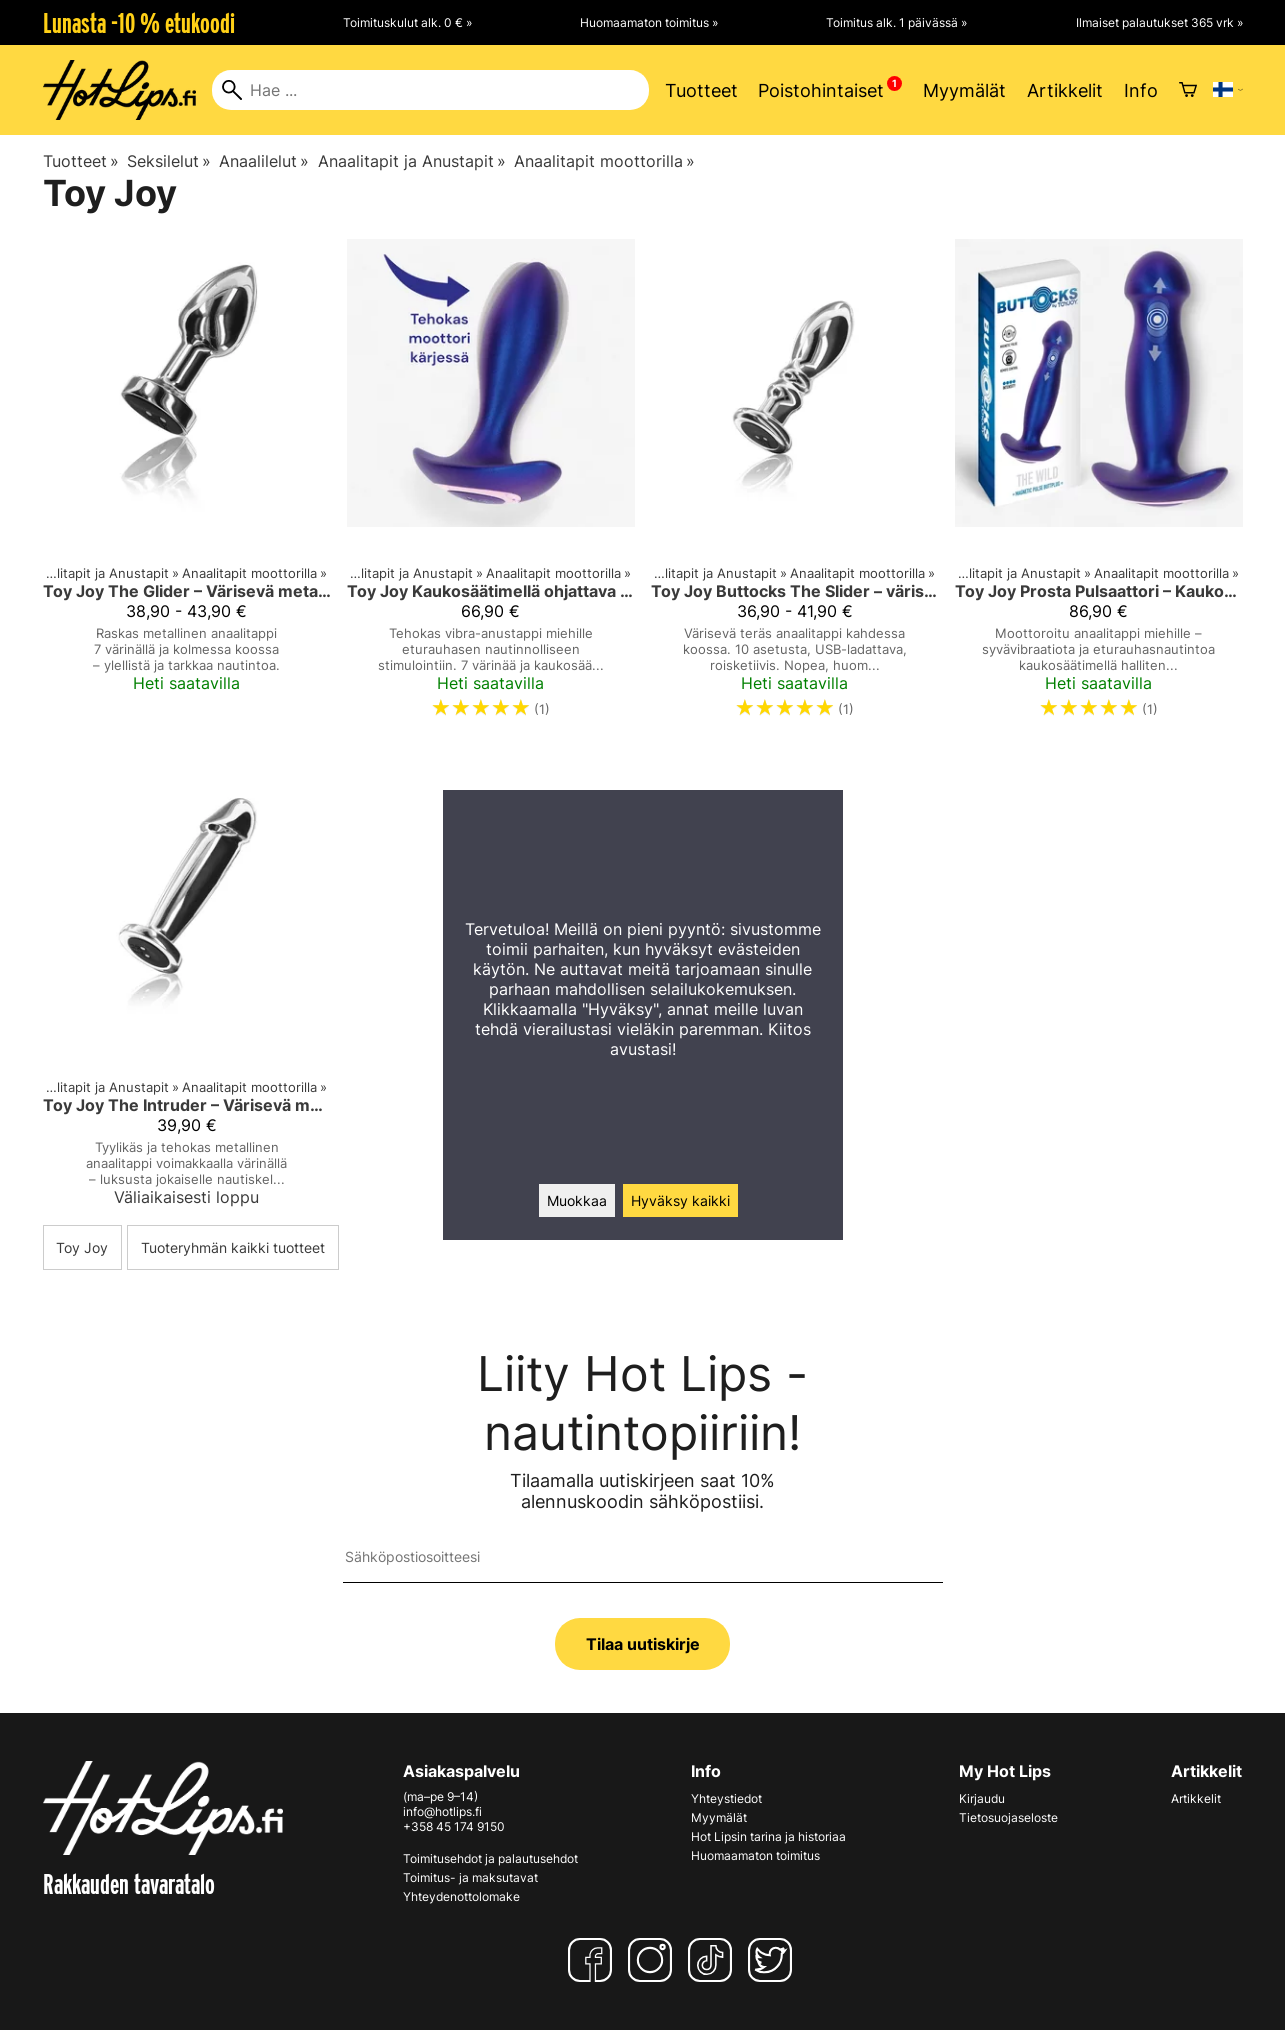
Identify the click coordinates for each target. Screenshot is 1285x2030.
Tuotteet (701, 90)
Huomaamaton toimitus (755, 1855)
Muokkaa (577, 1200)
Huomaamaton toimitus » (649, 22)
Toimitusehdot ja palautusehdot (490, 1858)
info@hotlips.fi (442, 1811)
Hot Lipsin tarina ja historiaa (768, 1836)
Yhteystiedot (726, 1798)
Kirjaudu (982, 1798)
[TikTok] (714, 1960)
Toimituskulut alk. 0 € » (407, 22)
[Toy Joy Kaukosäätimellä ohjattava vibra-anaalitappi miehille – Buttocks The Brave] (491, 487)
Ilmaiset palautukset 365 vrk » (1159, 22)
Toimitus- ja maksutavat (470, 1877)
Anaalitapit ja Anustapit (412, 161)
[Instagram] (654, 1960)
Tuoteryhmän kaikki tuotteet (233, 1247)
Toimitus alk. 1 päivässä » (896, 22)
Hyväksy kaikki (680, 1200)
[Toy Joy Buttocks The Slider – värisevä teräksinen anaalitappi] (795, 487)
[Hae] (430, 90)
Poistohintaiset (821, 90)
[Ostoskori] (1188, 90)
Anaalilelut (264, 161)
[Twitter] (774, 1960)
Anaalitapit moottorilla (604, 161)
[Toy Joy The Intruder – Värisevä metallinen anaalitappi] (187, 987)
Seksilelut (169, 161)
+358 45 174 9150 (454, 1826)
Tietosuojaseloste (1008, 1817)
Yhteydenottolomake (461, 1896)
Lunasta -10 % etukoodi (139, 23)
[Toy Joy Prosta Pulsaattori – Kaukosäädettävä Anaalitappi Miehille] (1099, 487)
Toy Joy (82, 1247)
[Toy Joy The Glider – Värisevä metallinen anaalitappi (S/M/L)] (187, 487)
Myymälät (964, 90)
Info (1141, 90)
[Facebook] (594, 1960)
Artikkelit (1065, 90)
